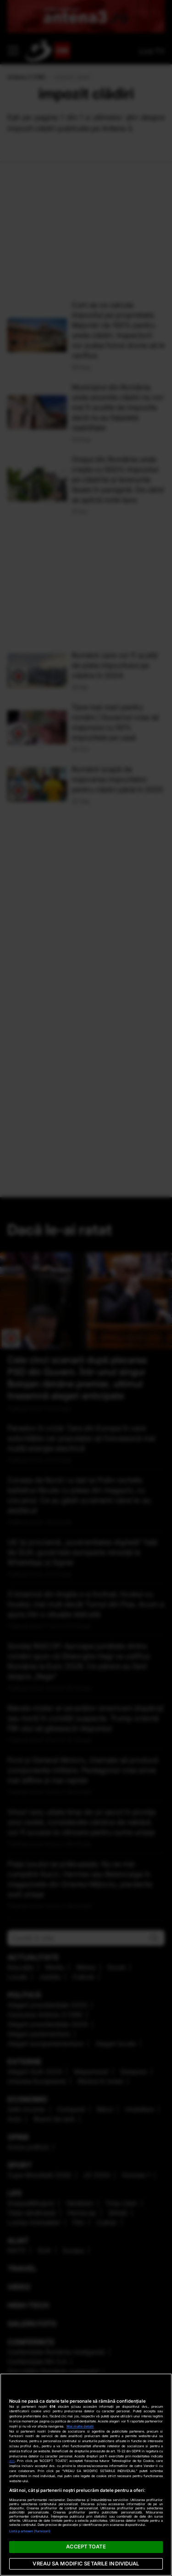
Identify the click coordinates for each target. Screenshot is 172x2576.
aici (12, 2461)
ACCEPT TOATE (85, 2546)
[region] (86, 2474)
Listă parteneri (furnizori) (29, 2531)
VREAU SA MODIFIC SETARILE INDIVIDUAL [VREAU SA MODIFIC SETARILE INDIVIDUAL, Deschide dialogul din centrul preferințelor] (86, 2563)
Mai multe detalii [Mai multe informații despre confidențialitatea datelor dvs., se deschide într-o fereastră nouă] (80, 2426)
